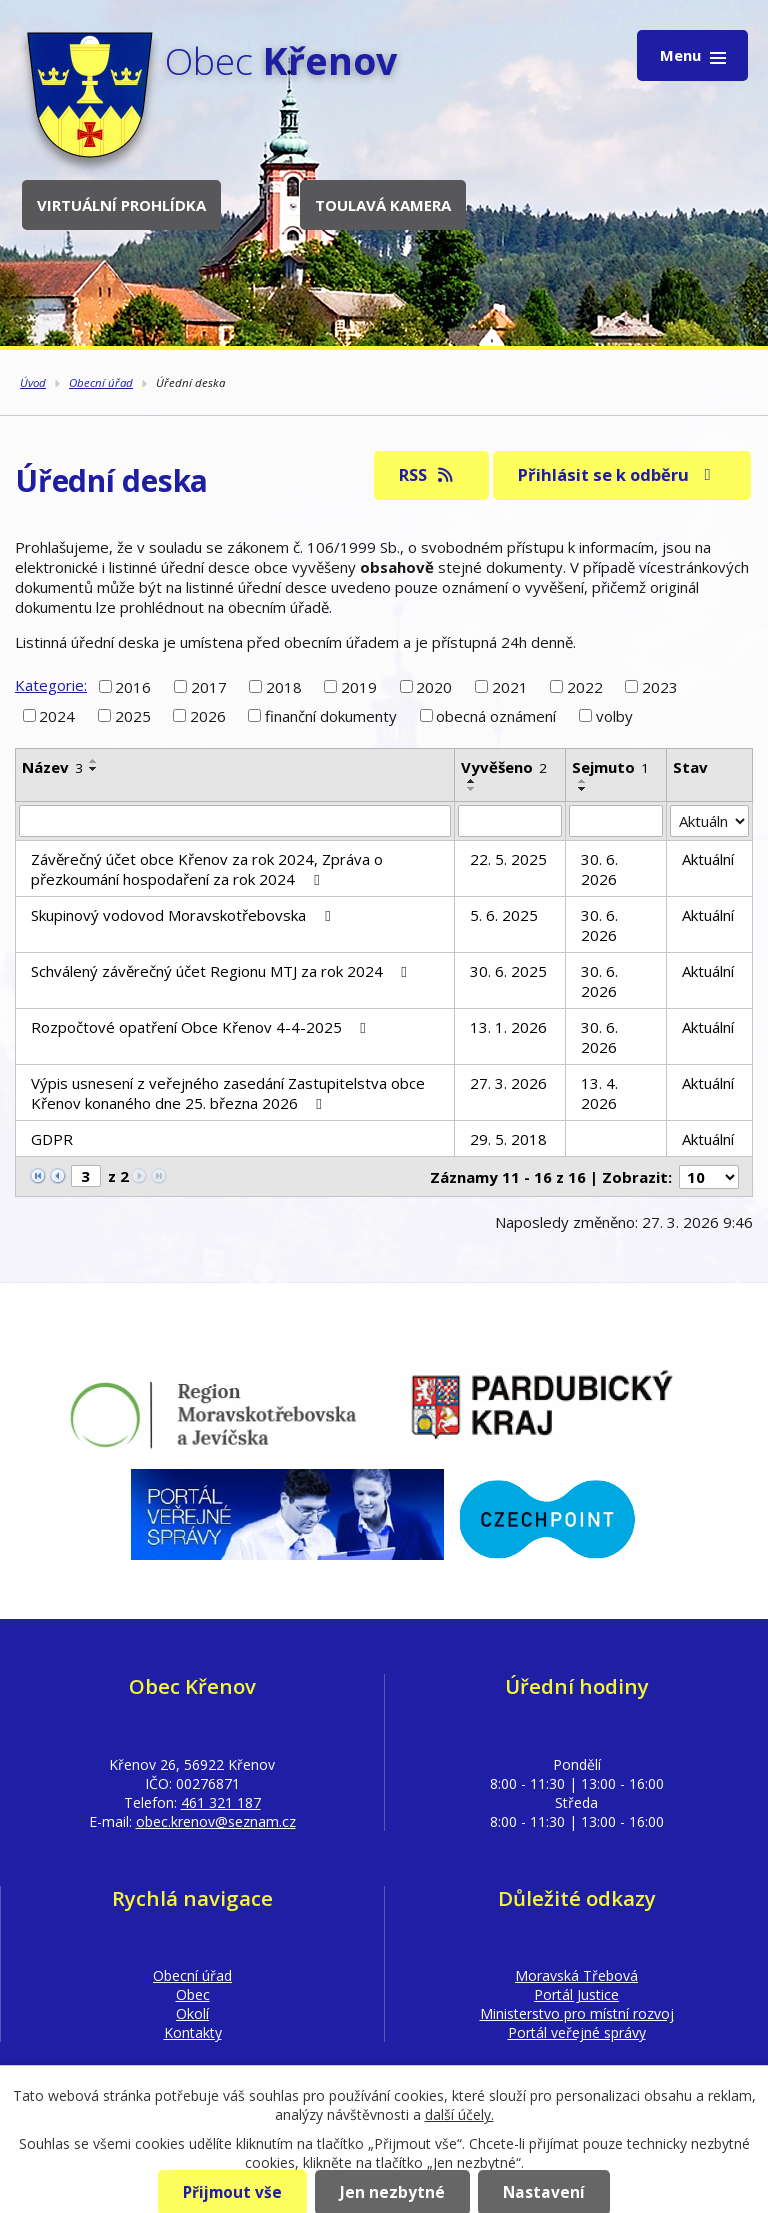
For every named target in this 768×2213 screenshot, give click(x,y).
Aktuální (708, 859)
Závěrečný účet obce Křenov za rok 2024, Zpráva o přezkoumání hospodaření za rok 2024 (207, 869)
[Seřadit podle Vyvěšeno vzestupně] (472, 781)
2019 (359, 686)
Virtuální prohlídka (121, 205)
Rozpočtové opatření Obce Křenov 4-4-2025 (201, 1027)
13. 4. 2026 (599, 1093)
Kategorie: (51, 685)
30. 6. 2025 (508, 971)
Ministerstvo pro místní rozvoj (577, 2013)
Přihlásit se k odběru (618, 474)
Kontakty (193, 2032)
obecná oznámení (496, 716)
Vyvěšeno (504, 767)
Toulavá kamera (383, 205)
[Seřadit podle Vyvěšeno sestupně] (472, 789)
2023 (660, 686)
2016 (133, 686)
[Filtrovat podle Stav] (709, 821)
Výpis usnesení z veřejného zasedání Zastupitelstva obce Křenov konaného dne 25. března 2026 (228, 1093)
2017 (209, 686)
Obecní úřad (101, 382)
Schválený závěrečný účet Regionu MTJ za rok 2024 (222, 971)
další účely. (459, 2114)
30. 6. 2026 (599, 869)
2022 (585, 686)
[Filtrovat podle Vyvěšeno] (510, 821)
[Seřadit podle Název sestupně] (94, 769)
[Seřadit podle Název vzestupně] (94, 761)
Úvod (33, 382)
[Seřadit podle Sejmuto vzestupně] (583, 781)
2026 (208, 716)
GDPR (52, 1139)
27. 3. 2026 (508, 1083)
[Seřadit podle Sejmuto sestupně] (583, 789)
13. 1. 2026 (508, 1027)
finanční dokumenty (331, 716)
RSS (427, 474)
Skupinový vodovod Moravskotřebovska (183, 915)
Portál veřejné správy (577, 2032)
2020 (434, 686)
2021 (510, 686)
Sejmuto (610, 767)
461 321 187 (221, 1802)
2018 (284, 686)
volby (614, 716)
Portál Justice (576, 1994)
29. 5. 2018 (508, 1139)
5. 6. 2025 (504, 915)
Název (52, 767)
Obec (193, 1994)
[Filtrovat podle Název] (235, 821)
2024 (57, 716)
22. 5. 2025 (508, 859)
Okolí (192, 2013)
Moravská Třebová (576, 1975)
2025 (133, 716)
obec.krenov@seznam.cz (216, 1821)
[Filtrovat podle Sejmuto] (616, 821)
